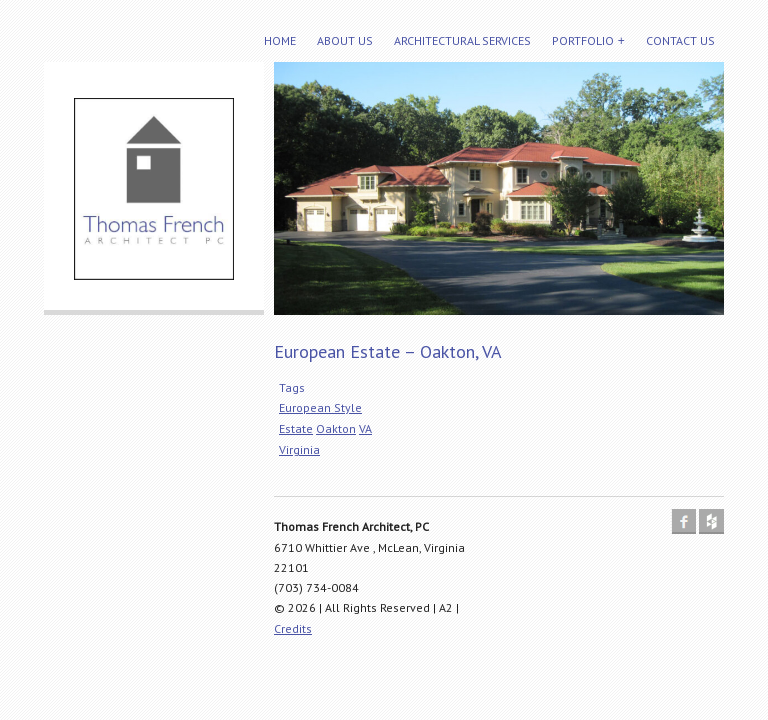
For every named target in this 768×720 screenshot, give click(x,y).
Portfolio (583, 40)
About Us (345, 40)
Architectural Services (462, 40)
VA (365, 428)
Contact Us (680, 40)
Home (280, 40)
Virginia (299, 449)
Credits (293, 628)
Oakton (336, 428)
